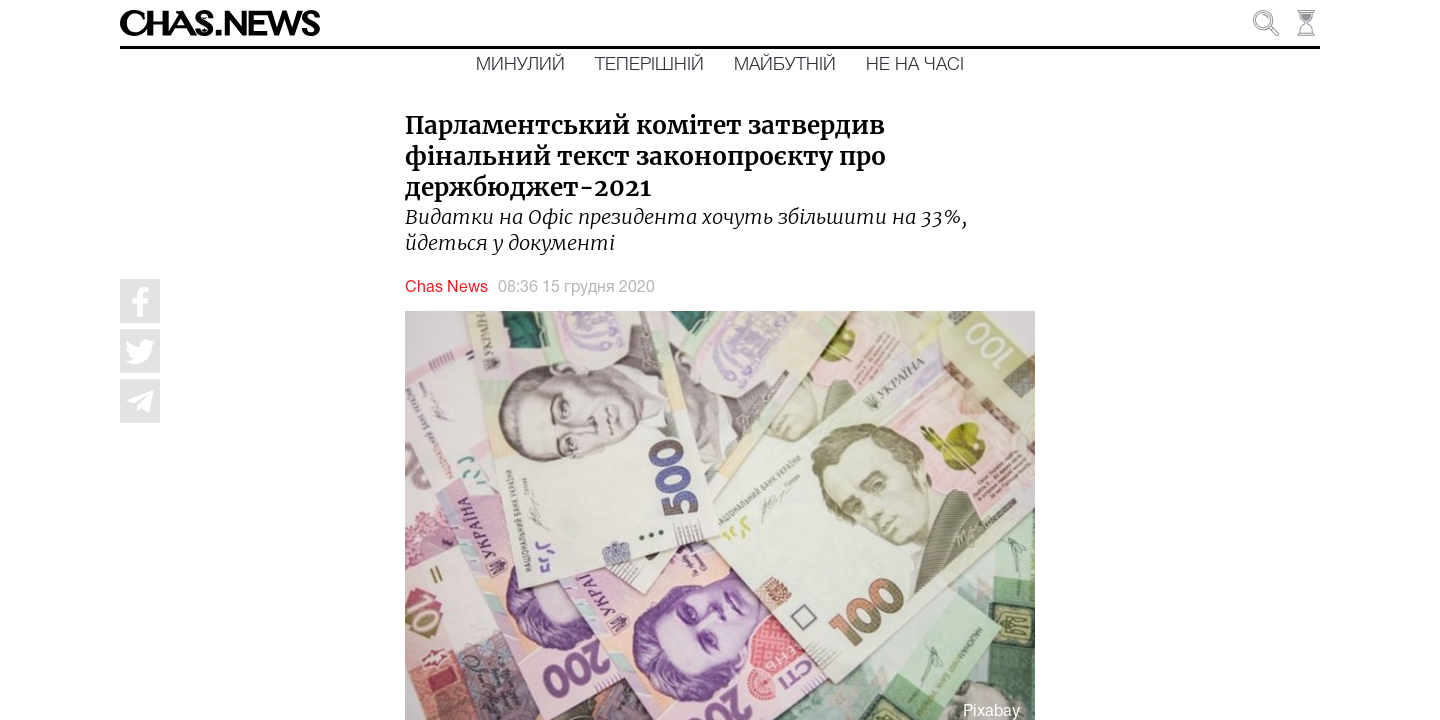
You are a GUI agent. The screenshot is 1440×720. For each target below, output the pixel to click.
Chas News (446, 288)
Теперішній (649, 65)
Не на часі (915, 65)
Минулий (520, 65)
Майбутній (785, 65)
